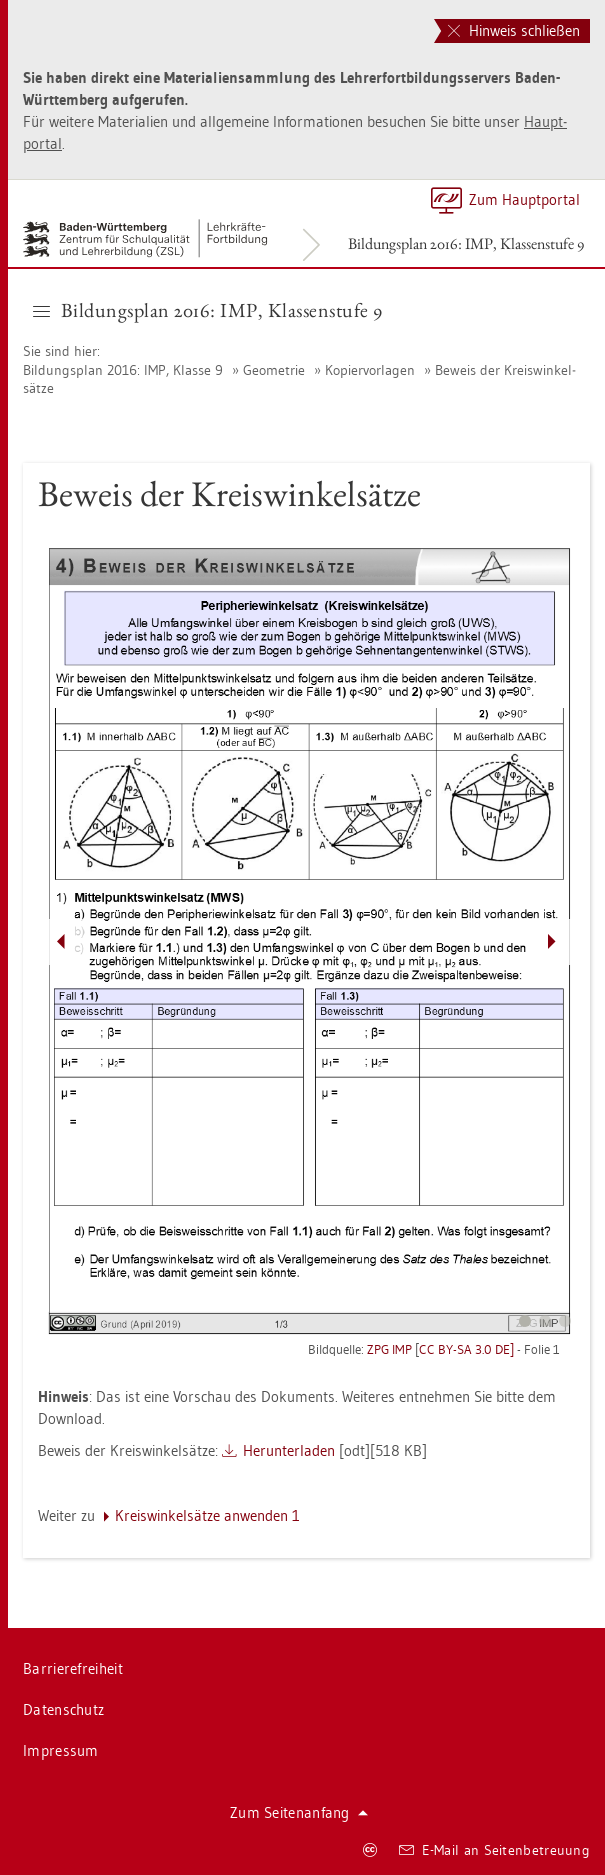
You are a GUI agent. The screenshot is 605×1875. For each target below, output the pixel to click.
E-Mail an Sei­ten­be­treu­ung (494, 1850)
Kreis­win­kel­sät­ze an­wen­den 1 (207, 1515)
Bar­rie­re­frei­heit (73, 1668)
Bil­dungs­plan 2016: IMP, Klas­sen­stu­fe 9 (466, 243)
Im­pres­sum (61, 1750)
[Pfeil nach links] (61, 942)
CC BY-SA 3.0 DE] (466, 1349)
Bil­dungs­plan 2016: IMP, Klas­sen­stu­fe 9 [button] (208, 310)
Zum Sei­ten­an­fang (299, 1812)
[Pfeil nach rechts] (552, 942)
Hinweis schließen (514, 30)
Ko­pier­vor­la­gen (370, 370)
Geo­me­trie (274, 370)
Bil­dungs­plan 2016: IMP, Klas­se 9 (125, 370)
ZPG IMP (389, 1349)
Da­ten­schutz (63, 1709)
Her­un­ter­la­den (289, 1450)
